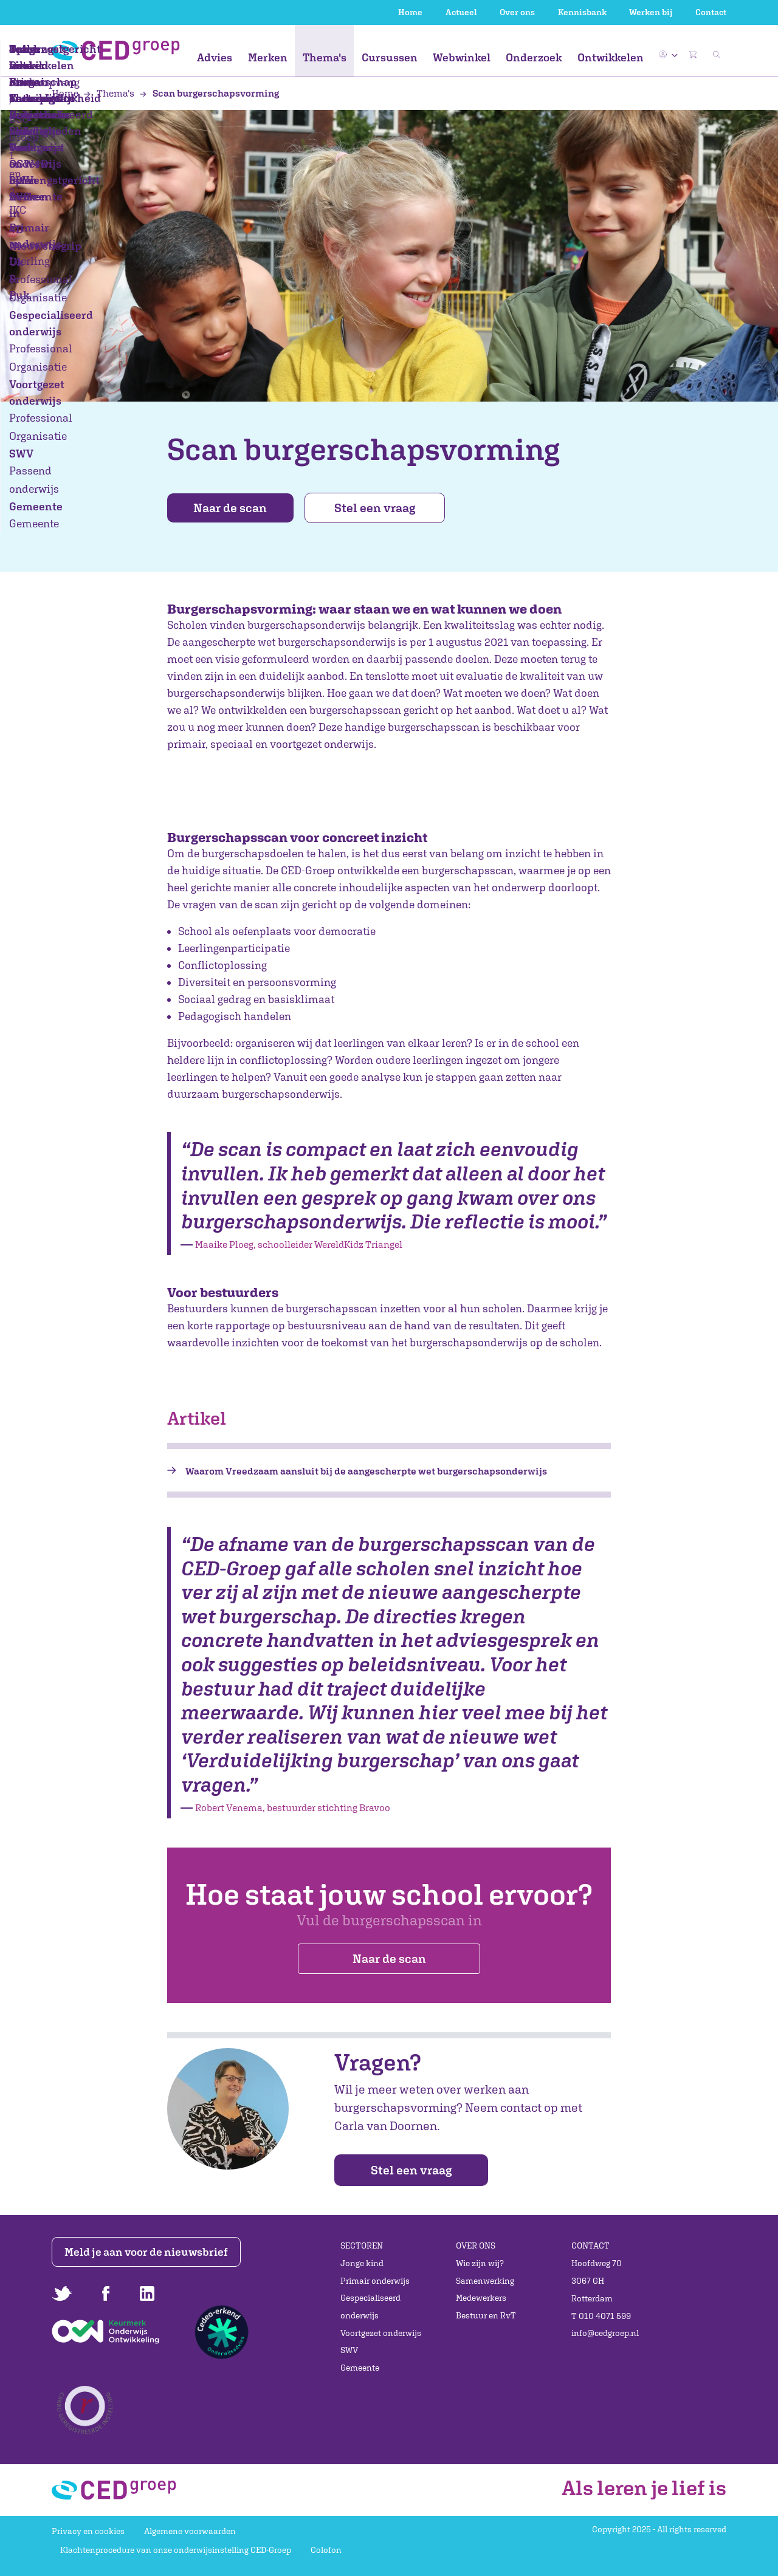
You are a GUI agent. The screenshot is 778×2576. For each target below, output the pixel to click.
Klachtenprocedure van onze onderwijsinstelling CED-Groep (175, 2550)
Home (410, 12)
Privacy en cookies (88, 2531)
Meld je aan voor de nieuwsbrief (147, 2251)
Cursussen (390, 57)
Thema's (324, 57)
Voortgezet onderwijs (380, 2333)
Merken (267, 57)
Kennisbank (582, 12)
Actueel (461, 12)
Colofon (326, 2550)
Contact (710, 12)
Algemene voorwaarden (190, 2531)
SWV (349, 2350)
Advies (214, 57)
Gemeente (359, 2367)
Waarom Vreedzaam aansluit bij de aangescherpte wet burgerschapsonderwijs (366, 1471)
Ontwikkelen (610, 57)
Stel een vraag (381, 508)
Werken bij (650, 12)
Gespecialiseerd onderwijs (370, 2307)
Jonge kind (362, 2263)
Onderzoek (534, 57)
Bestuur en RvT (486, 2315)
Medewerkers (481, 2298)
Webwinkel (462, 57)
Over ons (517, 12)
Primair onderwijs (375, 2281)
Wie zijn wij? (480, 2263)
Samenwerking (485, 2281)
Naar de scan (233, 508)
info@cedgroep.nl (605, 2333)
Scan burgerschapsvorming (209, 92)
